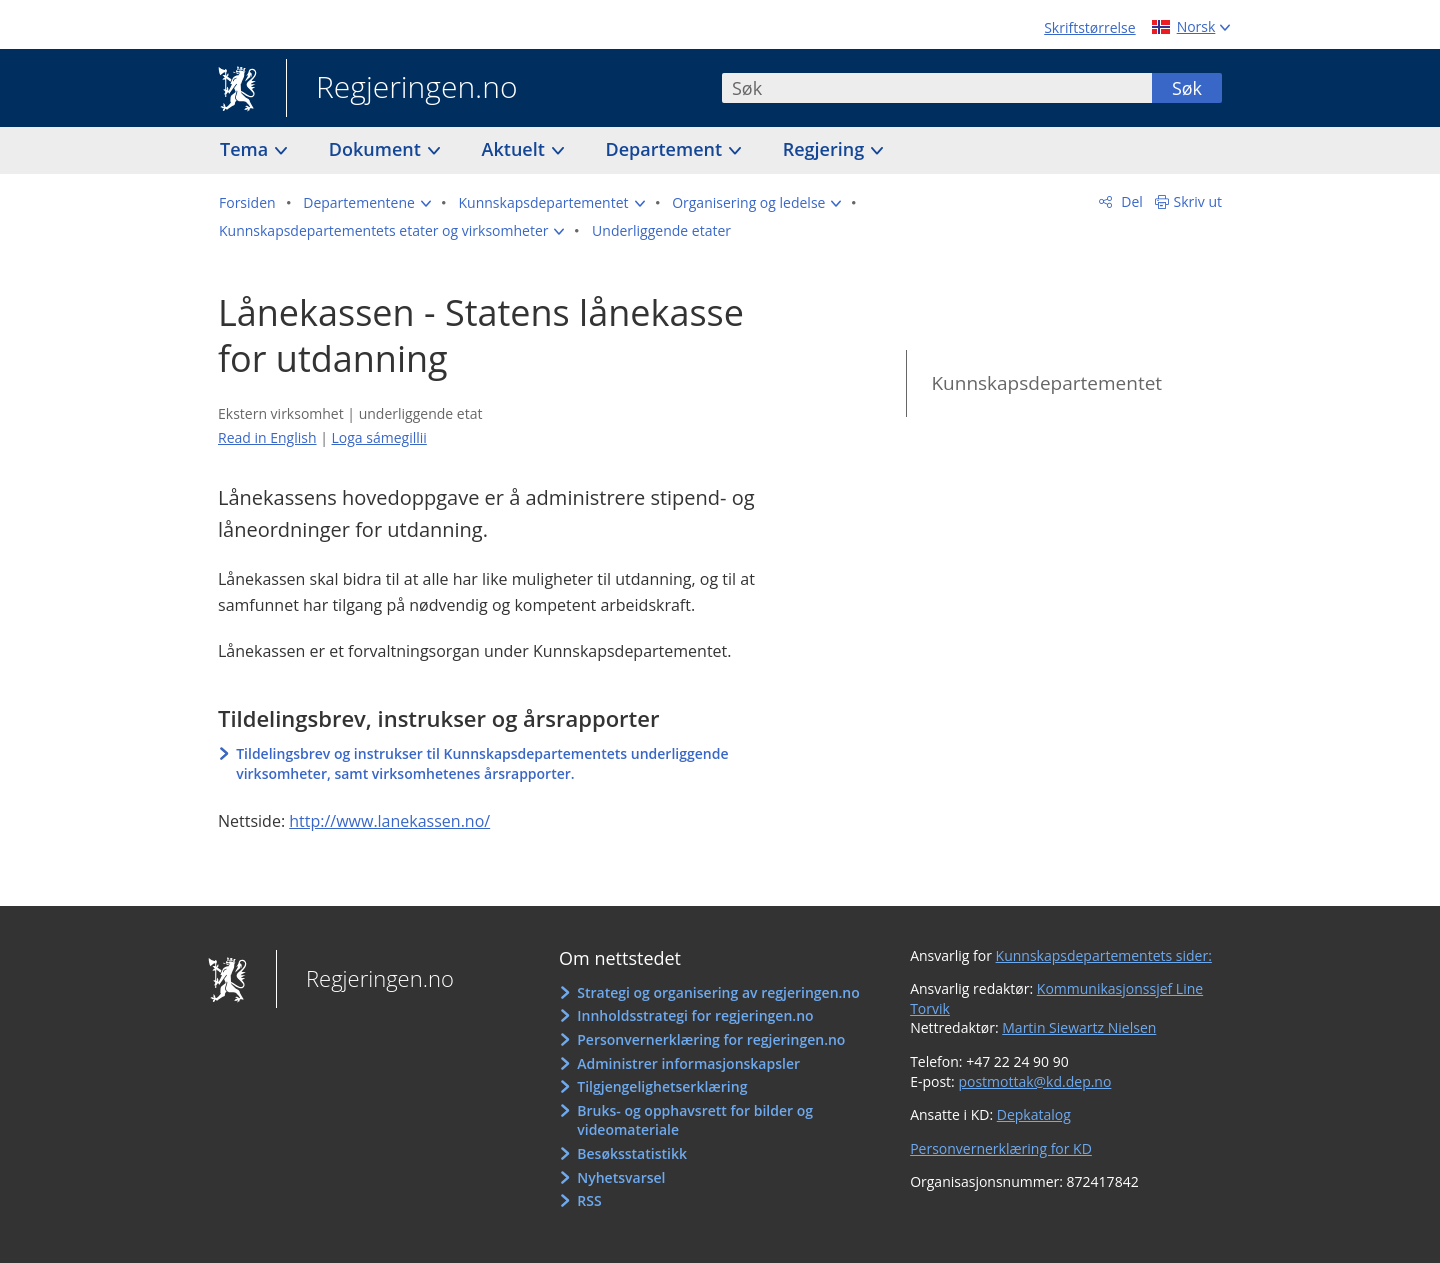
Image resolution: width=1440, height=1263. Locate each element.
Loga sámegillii (379, 437)
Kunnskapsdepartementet (1046, 383)
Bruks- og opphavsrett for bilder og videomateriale (695, 1120)
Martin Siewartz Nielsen (1079, 1027)
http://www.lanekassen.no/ (389, 821)
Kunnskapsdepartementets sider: (1104, 955)
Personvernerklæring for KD (1001, 1148)
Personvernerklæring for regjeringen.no (711, 1039)
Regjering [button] (826, 149)
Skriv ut (1198, 201)
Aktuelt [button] (516, 149)
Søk (1187, 88)
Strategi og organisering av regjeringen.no (718, 992)
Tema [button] (246, 149)
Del (1130, 201)
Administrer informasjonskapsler (688, 1063)
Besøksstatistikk (632, 1153)
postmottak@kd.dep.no (1034, 1081)
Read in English (267, 437)
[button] (367, 203)
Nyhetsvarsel (621, 1177)
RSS (589, 1200)
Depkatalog (1034, 1114)
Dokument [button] (377, 149)
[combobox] (937, 88)
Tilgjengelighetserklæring (662, 1086)
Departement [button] (666, 149)
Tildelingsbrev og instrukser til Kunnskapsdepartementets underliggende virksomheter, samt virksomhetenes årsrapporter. (482, 763)
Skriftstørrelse (1089, 27)
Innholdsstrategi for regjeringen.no (695, 1015)
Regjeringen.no (402, 89)
